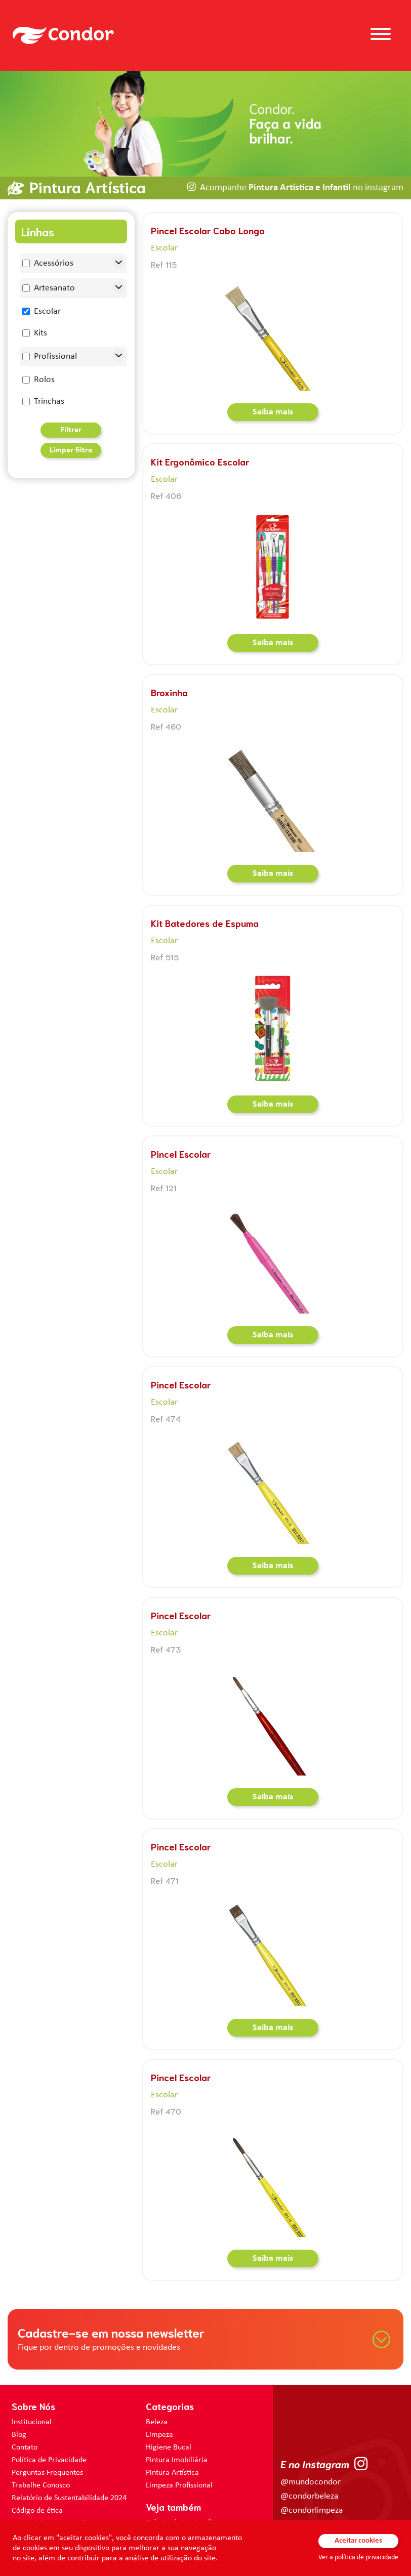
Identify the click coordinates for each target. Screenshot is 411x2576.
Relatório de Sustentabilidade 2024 (69, 2498)
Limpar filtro (71, 450)
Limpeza (159, 2435)
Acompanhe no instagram (301, 188)
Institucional (32, 2422)
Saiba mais (273, 412)
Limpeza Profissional (179, 2485)
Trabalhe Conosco (41, 2485)
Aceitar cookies (358, 2541)
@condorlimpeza (311, 2510)
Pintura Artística (172, 2473)
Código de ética (37, 2511)
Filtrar (71, 430)
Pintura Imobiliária (177, 2460)
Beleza (157, 2422)
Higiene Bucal (168, 2447)
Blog (19, 2435)
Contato (24, 2447)
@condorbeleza (309, 2496)
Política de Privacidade (49, 2460)
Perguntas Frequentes (47, 2473)
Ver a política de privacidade (358, 2557)
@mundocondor (310, 2482)
